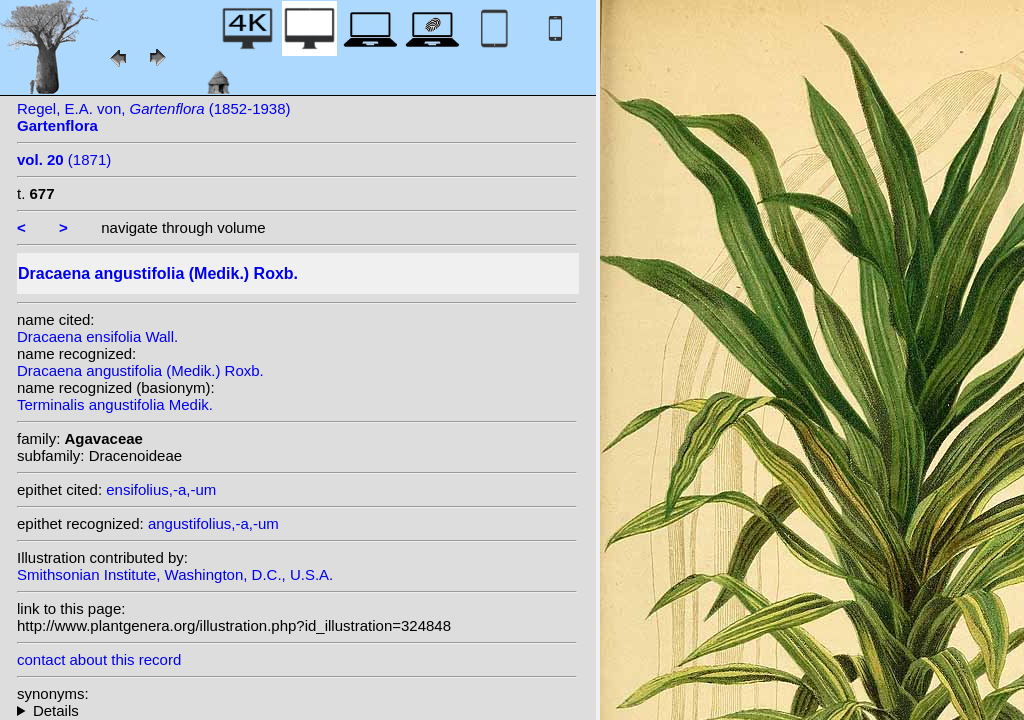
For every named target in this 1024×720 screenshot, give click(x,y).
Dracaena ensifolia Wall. (97, 336)
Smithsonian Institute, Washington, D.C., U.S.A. (175, 574)
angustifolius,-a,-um (213, 523)
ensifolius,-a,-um (161, 489)
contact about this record (99, 659)
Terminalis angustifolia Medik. (115, 404)
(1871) (64, 159)
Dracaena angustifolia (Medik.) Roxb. (140, 370)
